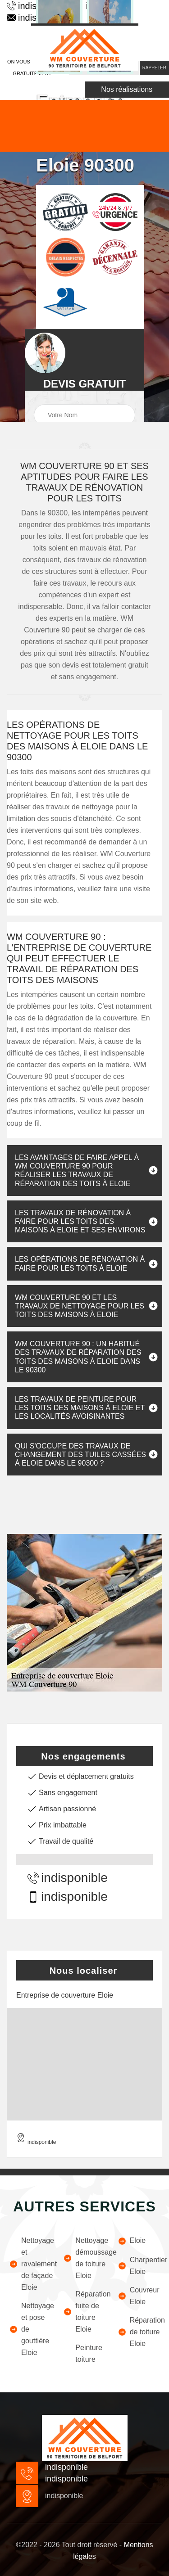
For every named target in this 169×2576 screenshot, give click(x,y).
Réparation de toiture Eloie (139, 2331)
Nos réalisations (126, 89)
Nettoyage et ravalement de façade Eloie (30, 2264)
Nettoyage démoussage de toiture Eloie (84, 2258)
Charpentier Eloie (139, 2265)
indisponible (67, 1878)
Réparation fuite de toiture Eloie (84, 2311)
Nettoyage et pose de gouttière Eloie (30, 2329)
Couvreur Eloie (139, 2295)
